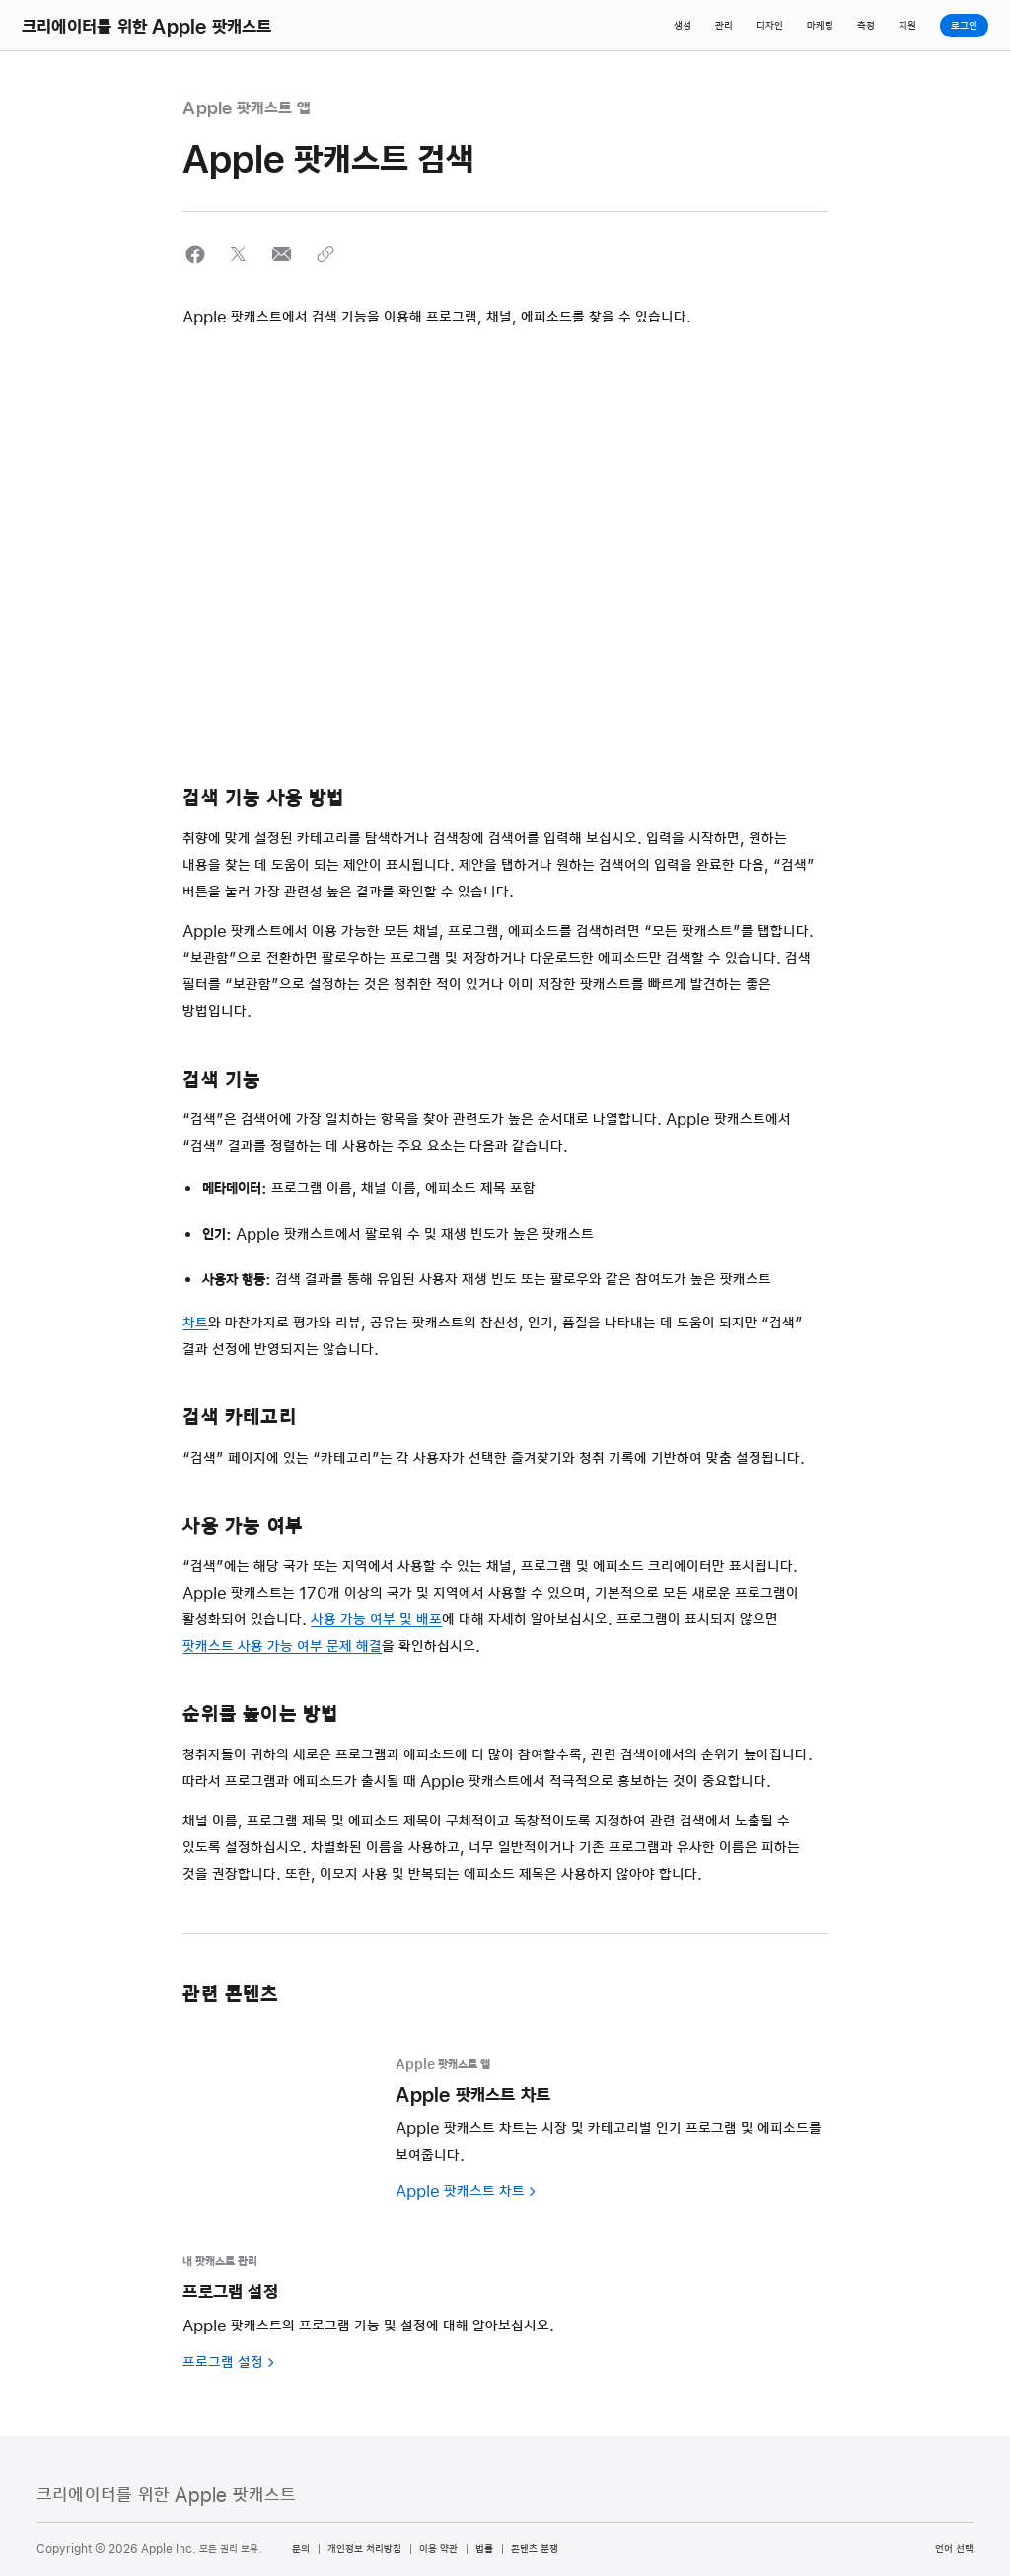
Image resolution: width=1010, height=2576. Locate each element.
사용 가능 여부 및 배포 (376, 1620)
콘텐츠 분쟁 (534, 2549)
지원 (907, 26)
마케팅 (820, 26)
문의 (301, 2549)
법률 (484, 2549)
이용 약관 (438, 2549)
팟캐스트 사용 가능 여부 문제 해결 (282, 1647)
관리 (724, 26)
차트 (195, 1323)
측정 (866, 26)
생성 (682, 26)
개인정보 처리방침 (364, 2549)
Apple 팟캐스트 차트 (460, 2192)
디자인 (770, 26)
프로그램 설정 (222, 2363)
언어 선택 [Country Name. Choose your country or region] (954, 2549)
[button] (194, 254)
